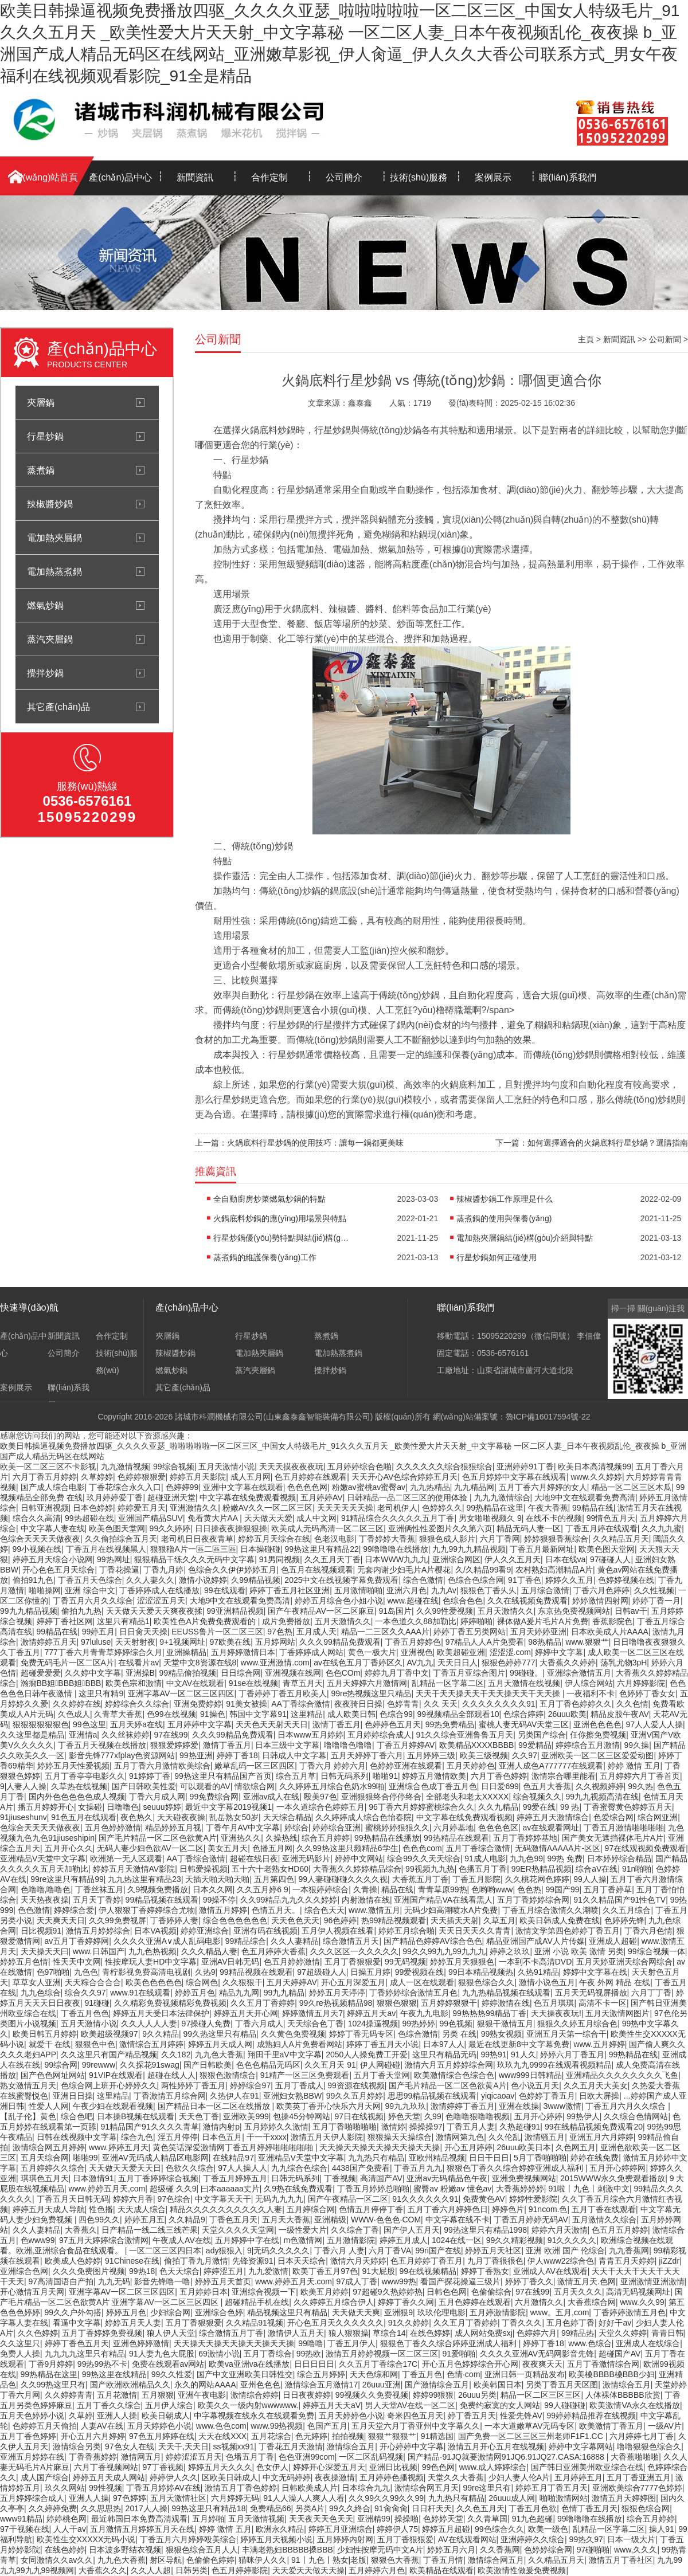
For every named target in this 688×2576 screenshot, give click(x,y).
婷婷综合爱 (74, 1910)
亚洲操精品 (186, 1652)
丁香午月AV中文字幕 (243, 1827)
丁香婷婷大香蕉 (387, 1538)
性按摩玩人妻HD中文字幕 (151, 1961)
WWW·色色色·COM (386, 2219)
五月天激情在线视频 (524, 1683)
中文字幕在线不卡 (457, 2219)
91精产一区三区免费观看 (305, 2075)
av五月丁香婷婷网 (77, 1941)
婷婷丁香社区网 (65, 1621)
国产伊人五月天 (412, 2229)
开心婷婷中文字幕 (412, 2446)
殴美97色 (320, 1796)
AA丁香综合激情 (300, 1703)
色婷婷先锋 (624, 1920)
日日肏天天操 (143, 1631)
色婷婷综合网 (548, 2549)
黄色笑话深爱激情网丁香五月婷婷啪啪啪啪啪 (234, 2147)
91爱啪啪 (458, 2353)
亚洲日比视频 (393, 2467)
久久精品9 (187, 2219)
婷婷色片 (508, 2209)
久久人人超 (151, 2570)
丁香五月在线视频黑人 (106, 1549)
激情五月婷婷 (223, 1910)
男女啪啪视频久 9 (490, 1518)
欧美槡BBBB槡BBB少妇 (611, 2374)
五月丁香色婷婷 (28, 2436)
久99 (432, 2116)
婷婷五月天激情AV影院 (134, 1868)
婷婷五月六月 (451, 2549)
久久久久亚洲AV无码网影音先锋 (537, 2353)
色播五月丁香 (483, 1868)
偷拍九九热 (81, 1611)
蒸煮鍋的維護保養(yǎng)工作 (264, 1257)
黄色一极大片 (372, 1652)
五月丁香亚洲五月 (639, 2477)
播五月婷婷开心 (46, 1807)
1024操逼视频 (373, 2023)
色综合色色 (463, 1600)
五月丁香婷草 (608, 1889)
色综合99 (396, 1714)
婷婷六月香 (133, 2198)
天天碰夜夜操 (181, 1817)
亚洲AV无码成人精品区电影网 (155, 2157)
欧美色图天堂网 (117, 1528)
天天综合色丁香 (315, 2023)
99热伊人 (583, 2116)
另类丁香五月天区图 (562, 2384)
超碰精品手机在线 (257, 2302)
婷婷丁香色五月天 (77, 2343)
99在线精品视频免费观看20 (594, 2126)
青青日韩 (667, 2333)
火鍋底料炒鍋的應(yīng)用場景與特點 (279, 1218)
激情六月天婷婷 (358, 2260)
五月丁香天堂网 (382, 2075)
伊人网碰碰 (380, 2064)
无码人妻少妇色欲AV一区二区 (150, 1848)
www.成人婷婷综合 (492, 2467)
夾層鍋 (40, 402)
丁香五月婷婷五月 (235, 2178)
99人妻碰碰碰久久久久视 (343, 1879)
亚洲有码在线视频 (265, 1930)
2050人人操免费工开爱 (367, 2054)
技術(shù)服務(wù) (418, 183)
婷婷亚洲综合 (205, 1930)
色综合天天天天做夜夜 (40, 1538)
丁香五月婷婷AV (406, 1745)
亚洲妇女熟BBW (292, 2095)
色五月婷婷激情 (292, 1961)
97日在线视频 (359, 2116)
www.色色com (221, 2425)
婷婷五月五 (144, 2219)
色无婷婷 (311, 2436)
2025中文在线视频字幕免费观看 (341, 1580)
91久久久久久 (572, 2240)
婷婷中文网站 (359, 1858)
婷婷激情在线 (506, 2003)
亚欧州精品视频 (437, 2157)
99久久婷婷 (170, 1528)
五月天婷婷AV (292, 1982)
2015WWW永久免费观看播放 (612, 2178)
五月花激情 (117, 2394)
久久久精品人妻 (209, 1951)
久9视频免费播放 (157, 1889)
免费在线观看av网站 (168, 2364)
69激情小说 (219, 2353)
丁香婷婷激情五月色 (629, 2312)
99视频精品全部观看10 (458, 1714)
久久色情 (632, 1703)
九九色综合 (41, 1992)
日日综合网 (241, 1672)
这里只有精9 (101, 1693)
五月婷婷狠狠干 (449, 2003)
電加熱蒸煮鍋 (54, 571)
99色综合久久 (499, 2529)
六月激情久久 (539, 2302)
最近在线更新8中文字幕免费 (518, 2044)
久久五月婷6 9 (262, 1889)
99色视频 (456, 2023)
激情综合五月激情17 (321, 2384)
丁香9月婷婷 (51, 2364)
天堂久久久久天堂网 (238, 2229)
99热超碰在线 (89, 1518)
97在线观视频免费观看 (645, 1848)
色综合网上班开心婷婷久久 (109, 2085)
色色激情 (34, 1910)
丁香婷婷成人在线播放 (159, 1590)
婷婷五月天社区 (493, 2250)
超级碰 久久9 (173, 2188)
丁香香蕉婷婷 (93, 2456)
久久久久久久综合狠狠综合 (444, 1466)
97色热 (279, 1631)
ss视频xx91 (234, 2446)
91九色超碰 (532, 2518)
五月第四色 (274, 1879)
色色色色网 (307, 1487)
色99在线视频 (171, 1714)
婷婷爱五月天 (142, 1507)
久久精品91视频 (254, 2322)
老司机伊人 (397, 1507)
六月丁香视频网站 (106, 2467)
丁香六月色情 (648, 1930)
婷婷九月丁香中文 (397, 1672)
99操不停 (219, 1899)
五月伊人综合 (169, 2405)
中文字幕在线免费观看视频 (248, 1497)
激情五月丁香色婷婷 (241, 2487)
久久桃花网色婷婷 (537, 1879)
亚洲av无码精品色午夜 (446, 2178)
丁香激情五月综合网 (170, 2095)
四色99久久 (99, 2219)
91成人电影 (485, 1858)
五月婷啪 (208, 2518)
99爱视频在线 (419, 1972)
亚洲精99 (373, 2518)
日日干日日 (489, 2157)
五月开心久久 (69, 1848)
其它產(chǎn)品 (58, 706)
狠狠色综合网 (645, 2508)
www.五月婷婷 (598, 2044)
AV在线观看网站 (467, 2539)
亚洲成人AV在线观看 (550, 2271)
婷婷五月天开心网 (246, 2013)
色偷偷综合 (491, 2291)
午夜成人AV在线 (182, 2240)
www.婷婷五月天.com (293, 2281)
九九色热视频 (152, 1951)
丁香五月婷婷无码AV (531, 2219)
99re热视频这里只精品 (371, 1693)
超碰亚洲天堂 (171, 1497)
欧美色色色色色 (154, 1982)
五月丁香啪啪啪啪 (344, 2126)
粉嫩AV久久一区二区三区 (267, 1507)
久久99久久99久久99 (386, 2498)
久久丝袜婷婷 (125, 1734)
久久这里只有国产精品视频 (109, 2054)
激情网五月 (141, 2456)
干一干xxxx (267, 2137)
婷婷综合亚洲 (336, 1827)
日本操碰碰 (260, 1549)
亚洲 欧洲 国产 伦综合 (565, 2250)
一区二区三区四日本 (165, 2250)
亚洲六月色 (406, 1590)
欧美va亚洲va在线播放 (249, 2364)
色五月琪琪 (554, 2003)
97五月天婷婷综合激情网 (103, 2240)
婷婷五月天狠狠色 (462, 1961)
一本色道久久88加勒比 (415, 1621)
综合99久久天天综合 (423, 1858)
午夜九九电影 (424, 2013)
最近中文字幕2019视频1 (228, 1807)
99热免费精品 (450, 1724)
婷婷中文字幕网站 (581, 2446)
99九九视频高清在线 (602, 1796)
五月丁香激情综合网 (603, 2364)
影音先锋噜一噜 (162, 2281)
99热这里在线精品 (114, 2374)
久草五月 (499, 1920)
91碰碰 (97, 2003)
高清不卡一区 (602, 2003)
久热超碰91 (520, 2126)
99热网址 (113, 1559)
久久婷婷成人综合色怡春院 (363, 1817)
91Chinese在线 (132, 2260)
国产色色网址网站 (53, 2075)
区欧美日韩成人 (230, 2477)
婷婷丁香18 (237, 1755)
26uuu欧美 (567, 1714)
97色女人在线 (129, 2446)
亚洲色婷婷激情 (141, 2343)
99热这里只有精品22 (322, 1549)
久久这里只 (20, 2343)
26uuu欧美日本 (524, 2147)
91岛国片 (395, 1611)
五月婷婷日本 (203, 2291)
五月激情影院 (351, 2240)
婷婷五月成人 (404, 2240)
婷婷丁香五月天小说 (382, 2044)
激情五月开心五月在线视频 (496, 2446)
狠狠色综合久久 (486, 1982)
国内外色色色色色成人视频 (77, 1796)
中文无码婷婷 (287, 2477)
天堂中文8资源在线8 (200, 1662)
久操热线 (281, 1837)
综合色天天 (324, 1910)
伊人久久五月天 (512, 1559)
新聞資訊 (195, 177)
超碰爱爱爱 (41, 1672)
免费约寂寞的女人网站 (500, 2405)
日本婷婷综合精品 (619, 1858)
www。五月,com (559, 2312)
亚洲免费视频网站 (524, 2178)
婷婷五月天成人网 (220, 2044)
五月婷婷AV (321, 1497)
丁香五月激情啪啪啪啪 (624, 1827)
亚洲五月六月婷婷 (601, 2137)
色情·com (463, 2374)
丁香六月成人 (259, 2023)
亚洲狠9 (398, 2312)
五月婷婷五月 (578, 2477)
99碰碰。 (526, 1672)
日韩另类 (191, 2570)
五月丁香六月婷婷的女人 (543, 1487)
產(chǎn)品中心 (120, 177)
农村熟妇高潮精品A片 (554, 1569)
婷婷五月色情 (24, 1961)
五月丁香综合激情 (478, 1848)
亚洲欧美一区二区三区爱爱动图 (597, 1755)
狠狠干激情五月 (505, 2023)
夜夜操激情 (335, 2477)
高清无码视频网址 (638, 2291)
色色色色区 (498, 1827)
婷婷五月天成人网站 (109, 2477)
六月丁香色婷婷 (499, 1776)
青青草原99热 (442, 1889)
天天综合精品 (287, 1817)
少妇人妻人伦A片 (519, 2477)
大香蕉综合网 (592, 2302)
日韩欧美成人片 (310, 2487)
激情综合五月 (627, 2384)
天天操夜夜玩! (556, 2013)
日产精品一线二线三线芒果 (149, 2229)
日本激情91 (93, 2178)
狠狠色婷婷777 (508, 1662)
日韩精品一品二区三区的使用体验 (408, 1497)
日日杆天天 (432, 2508)
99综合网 (61, 2064)
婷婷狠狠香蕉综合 (556, 1538)
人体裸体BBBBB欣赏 (622, 2394)
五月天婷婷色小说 (351, 2415)
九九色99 (526, 1858)
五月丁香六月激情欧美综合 (162, 1765)
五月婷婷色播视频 (391, 2477)
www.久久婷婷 (595, 1476)
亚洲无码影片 (306, 1858)
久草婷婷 (97, 1476)
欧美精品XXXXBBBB (476, 1745)
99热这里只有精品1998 (485, 2229)
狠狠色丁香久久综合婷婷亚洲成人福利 (516, 2168)
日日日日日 (314, 2364)
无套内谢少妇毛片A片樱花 (404, 1569)
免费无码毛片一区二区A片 (67, 1662)
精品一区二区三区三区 (541, 2394)
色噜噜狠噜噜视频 (477, 2116)
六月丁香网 (500, 1538)
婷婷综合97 (250, 2085)
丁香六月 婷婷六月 (332, 1765)
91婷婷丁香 (149, 1776)
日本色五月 (222, 2137)
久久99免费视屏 (117, 1920)
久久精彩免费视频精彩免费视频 (170, 2003)
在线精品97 (233, 2157)
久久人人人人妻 (149, 2023)
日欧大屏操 (599, 2095)
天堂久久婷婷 (623, 2333)
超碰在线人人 (171, 2075)
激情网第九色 (460, 2137)
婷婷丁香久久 (529, 2281)
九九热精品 (430, 1487)
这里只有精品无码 (444, 2054)
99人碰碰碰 (564, 2405)
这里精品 (307, 1714)
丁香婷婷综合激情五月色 (413, 1992)
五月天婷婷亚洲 (538, 1631)
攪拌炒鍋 (45, 673)
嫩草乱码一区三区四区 (254, 1765)
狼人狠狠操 (349, 2333)
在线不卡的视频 (554, 1518)
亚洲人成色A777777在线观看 (551, 1765)
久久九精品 (498, 1807)
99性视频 (105, 2487)
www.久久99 (642, 2302)
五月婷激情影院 (498, 2312)
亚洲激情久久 (194, 1507)
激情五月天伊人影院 (327, 2137)
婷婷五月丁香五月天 (551, 2487)
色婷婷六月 (537, 2333)
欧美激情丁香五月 (611, 2425)
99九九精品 (284, 1992)
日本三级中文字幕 (287, 1745)
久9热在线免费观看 (298, 2188)
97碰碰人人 (610, 1559)
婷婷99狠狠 (433, 2394)
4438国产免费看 (361, 2168)
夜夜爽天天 (542, 2364)
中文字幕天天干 (223, 2198)
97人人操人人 (242, 2168)
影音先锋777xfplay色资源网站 (122, 1755)
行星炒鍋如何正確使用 (496, 1257)
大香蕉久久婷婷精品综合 (357, 1868)
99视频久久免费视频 (372, 2394)
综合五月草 (296, 1776)
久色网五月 (576, 2147)
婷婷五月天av (371, 2013)
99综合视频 (173, 1466)
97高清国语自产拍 (61, 2281)
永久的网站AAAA (205, 2384)
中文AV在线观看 (195, 1683)
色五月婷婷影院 (240, 2570)
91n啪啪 (636, 1868)
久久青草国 (487, 2518)
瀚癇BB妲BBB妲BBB (61, 1683)
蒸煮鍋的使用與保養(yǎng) (504, 1218)
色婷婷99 (182, 1487)
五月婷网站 (275, 1641)
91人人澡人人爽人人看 (304, 2498)
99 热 (569, 1807)
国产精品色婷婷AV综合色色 (433, 1941)
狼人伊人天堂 (171, 2333)
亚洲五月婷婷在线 (32, 2456)
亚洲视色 (417, 1652)
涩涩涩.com (510, 1652)
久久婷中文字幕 (93, 1672)
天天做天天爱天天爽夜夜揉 (154, 1611)
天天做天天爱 (268, 1518)
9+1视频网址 (182, 1641)
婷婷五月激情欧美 (434, 1776)
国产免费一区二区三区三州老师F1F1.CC (531, 2436)
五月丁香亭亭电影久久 (85, 1776)
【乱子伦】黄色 (28, 2116)
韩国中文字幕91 (258, 1714)
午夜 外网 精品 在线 (614, 1982)
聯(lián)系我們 (567, 177)
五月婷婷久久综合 (53, 2168)
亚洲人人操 (117, 2415)
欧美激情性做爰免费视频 (522, 2570)
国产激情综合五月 (437, 2384)
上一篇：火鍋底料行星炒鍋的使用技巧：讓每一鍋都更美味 (299, 1142)
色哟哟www (492, 1889)
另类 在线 (459, 2033)
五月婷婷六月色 (377, 2570)
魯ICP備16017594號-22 (548, 1416)
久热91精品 (538, 1972)
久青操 (365, 1889)
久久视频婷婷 (600, 1786)
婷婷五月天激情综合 (553, 1817)
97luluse (96, 1641)
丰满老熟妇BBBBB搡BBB (287, 2549)
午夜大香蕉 (548, 1507)
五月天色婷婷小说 (32, 2415)
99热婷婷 (418, 2023)
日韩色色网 (447, 2291)
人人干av (69, 2529)
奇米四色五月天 (415, 2415)
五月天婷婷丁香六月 (367, 1755)
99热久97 (586, 2539)
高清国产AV (381, 2178)
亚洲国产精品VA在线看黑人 (443, 1899)
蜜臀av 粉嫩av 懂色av (452, 2188)
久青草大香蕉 (118, 1714)
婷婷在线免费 (594, 2157)
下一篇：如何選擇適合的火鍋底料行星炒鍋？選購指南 (591, 1142)
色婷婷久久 (442, 1507)
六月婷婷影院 (641, 1683)
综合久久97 (85, 1992)
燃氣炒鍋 (45, 605)
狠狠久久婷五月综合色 (577, 2023)
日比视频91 (41, 1930)
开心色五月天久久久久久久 (335, 2322)
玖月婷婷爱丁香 (115, 1497)
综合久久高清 (37, 1518)
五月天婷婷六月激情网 (367, 1683)
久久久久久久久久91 (498, 1703)
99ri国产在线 (438, 2250)
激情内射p (221, 2126)
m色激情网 (303, 2240)
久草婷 (81, 2415)
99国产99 (562, 1889)
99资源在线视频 (356, 2085)
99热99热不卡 (102, 2364)
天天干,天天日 (183, 2446)
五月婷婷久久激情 (276, 2126)
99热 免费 (565, 1858)
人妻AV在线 (102, 2425)
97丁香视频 (162, 2467)
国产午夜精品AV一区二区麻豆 (321, 1611)
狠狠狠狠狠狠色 (41, 1724)
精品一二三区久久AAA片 (385, 1631)
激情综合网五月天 (426, 2487)
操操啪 (406, 2518)
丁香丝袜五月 (99, 1889)
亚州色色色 (260, 2384)
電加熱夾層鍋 (54, 537)
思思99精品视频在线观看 (432, 2095)
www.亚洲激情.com (275, 1662)
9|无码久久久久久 (278, 2250)
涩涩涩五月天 (161, 1600)
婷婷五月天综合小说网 (53, 1559)
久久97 (524, 1755)
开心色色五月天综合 (58, 1569)
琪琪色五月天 (45, 2178)
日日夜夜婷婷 (307, 2394)
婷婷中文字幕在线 (595, 1972)
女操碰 (90, 1807)
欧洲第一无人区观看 (126, 1858)
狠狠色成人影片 (447, 1538)
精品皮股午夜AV (620, 1714)
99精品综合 (246, 1941)
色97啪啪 (53, 1972)
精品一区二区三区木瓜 (631, 1487)
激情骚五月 (545, 2137)
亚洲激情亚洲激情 (652, 2281)
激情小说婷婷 (203, 1580)
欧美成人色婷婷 (73, 2260)
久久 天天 (441, 1703)
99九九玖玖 (406, 2106)
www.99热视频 (277, 2425)
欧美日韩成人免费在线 (559, 1920)
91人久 (523, 2054)
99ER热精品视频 (541, 1868)
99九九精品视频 (28, 1611)
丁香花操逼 (119, 1569)
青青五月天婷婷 (627, 2260)
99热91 (493, 2054)
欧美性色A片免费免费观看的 (205, 1621)
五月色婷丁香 (570, 2322)
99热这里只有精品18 (208, 2508)
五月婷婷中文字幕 (199, 1724)
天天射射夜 (135, 1641)
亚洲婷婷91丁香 (525, 1466)
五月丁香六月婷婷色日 (448, 2209)
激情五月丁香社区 (621, 2560)
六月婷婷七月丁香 (641, 2436)
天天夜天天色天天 (321, 2518)
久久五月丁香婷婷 (262, 2003)
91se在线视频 (253, 1683)
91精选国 (437, 2436)
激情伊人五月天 (296, 2333)
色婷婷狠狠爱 (142, 1476)
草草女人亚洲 (37, 1982)
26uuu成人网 (511, 2498)
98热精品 (544, 1641)
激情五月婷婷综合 (98, 1930)
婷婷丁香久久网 (406, 2302)
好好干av (615, 2322)
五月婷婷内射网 (345, 2539)
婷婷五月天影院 (198, 1476)
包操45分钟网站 (301, 2116)
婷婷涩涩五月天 (194, 2456)
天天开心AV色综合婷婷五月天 (404, 1476)
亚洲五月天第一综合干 (566, 2033)
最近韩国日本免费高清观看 (139, 2518)
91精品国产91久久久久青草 (150, 2126)
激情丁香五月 (336, 1724)
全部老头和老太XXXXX (467, 1796)
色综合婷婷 (523, 1714)
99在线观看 (224, 1590)
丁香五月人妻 (471, 2126)
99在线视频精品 (428, 2271)
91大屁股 (378, 2271)
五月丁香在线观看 (604, 2209)
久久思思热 (101, 2508)
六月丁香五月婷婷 (45, 1476)
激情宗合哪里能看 (563, 1776)
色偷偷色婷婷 (210, 2560)
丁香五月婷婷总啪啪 (373, 2188)
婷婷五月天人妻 (133, 2322)
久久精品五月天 (621, 1538)
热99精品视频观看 (394, 1920)
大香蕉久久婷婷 (568, 1662)
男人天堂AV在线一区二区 (410, 2405)
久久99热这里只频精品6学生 (347, 1848)
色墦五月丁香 (250, 2456)
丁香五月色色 (85, 2013)
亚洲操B (140, 1672)
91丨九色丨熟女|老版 (328, 2560)
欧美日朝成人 (166, 2415)
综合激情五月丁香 (231, 2333)
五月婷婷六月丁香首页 (640, 1776)
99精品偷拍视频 (187, 1672)
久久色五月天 (480, 2508)
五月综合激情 (545, 1590)
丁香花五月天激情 (291, 2446)
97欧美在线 (230, 1641)
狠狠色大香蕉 (395, 2560)
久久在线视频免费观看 (527, 1600)
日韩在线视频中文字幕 (77, 2137)
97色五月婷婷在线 (161, 2436)
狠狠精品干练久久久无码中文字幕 (194, 1559)
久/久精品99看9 (483, 1569)
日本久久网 (213, 1889)
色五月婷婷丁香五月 (426, 2260)
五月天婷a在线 (136, 1724)
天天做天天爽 (356, 2312)
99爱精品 (535, 1745)
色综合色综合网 (476, 1580)
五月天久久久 (578, 2291)
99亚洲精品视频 (235, 1611)
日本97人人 (443, 2044)
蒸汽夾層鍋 (50, 639)
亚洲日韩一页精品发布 (524, 2374)
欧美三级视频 (484, 1755)
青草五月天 (303, 1683)
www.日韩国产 (98, 1951)
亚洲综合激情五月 (579, 1672)
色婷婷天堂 (443, 2518)
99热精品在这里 (494, 1507)
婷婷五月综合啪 (406, 1930)
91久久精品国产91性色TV (619, 1899)
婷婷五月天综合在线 (274, 1538)
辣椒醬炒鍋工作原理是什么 (504, 1198)
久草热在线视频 (79, 1786)
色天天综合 (179, 2271)
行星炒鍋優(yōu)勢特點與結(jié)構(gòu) (282, 1237)
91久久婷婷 (408, 2322)
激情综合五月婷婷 (151, 2044)
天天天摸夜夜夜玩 (291, 1466)
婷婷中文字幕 (559, 1652)
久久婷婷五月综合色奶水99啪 (332, 1786)
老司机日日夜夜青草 (197, 1538)
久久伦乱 (504, 2137)
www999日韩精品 (530, 2075)
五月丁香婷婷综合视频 (158, 2178)
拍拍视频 (348, 2436)
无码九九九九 (279, 2198)
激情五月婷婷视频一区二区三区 (382, 2353)
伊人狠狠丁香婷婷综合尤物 (147, 1910)
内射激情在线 (366, 1899)
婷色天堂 (404, 2116)
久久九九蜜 (662, 1528)
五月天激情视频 (256, 2518)
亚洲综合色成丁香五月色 (433, 1786)
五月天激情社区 (178, 2498)
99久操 (637, 1745)
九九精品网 (474, 1487)
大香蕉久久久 (103, 2570)
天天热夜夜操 (45, 1899)
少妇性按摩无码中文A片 (380, 2549)
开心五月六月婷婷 (93, 2436)
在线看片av (138, 1662)
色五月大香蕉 (547, 1786)
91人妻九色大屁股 (161, 2353)
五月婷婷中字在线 (247, 2240)
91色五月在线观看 (83, 1817)
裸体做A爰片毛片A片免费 (542, 1621)
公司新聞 (665, 339)
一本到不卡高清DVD (535, 1961)
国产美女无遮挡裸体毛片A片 (612, 1837)
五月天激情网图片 (617, 2013)
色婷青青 (403, 1703)
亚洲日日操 (73, 2095)
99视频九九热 (430, 1868)
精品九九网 (239, 1992)
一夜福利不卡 (590, 1693)
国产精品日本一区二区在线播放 (215, 2106)
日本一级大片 (631, 2539)
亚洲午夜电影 (202, 2394)
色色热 (529, 1889)
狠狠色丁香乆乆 (488, 1590)
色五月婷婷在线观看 (311, 1476)
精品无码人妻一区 (529, 1528)
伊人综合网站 (589, 1683)
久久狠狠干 (242, 1982)
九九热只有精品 (376, 2157)
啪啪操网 (45, 1590)
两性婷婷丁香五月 (193, 2085)
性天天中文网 (77, 1961)
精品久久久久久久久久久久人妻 (226, 2209)
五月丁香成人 (299, 2085)
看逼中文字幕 (77, 2322)
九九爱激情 (268, 2271)
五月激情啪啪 (358, 1590)
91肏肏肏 (391, 2508)
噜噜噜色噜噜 (348, 1745)
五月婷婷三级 (431, 1755)
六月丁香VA (390, 2250)
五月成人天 (316, 1631)
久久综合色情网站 (636, 2116)
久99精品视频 (255, 1580)
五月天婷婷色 (471, 1765)
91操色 (212, 1714)
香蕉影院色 (612, 1621)
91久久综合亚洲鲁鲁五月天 (465, 1734)
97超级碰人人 (321, 1972)
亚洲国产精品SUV (150, 1518)
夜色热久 (136, 1817)
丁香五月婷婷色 (413, 1641)
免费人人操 (20, 2353)
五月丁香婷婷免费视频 (102, 2333)
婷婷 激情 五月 (634, 1765)
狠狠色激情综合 (228, 2075)
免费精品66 (270, 2508)
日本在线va (565, 1559)
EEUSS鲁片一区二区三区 (217, 1631)
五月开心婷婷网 (617, 2168)
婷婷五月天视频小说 (276, 2539)
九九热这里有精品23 (144, 1879)
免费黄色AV (484, 2198)
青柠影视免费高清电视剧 (146, 1972)
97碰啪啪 (593, 2549)
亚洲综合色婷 (219, 2312)
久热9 (205, 1972)
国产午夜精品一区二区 (348, 2198)
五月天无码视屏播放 (591, 1992)
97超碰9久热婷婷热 (387, 2291)
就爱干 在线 (50, 2044)
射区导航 (166, 2560)
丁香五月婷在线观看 (601, 1528)
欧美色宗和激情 (133, 1683)
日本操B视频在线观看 (135, 2116)
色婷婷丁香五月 (547, 2095)
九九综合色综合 (299, 2168)
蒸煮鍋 (40, 470)
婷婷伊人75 (397, 2529)
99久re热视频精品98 (336, 2003)
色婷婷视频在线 (626, 1580)
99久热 (640, 1786)
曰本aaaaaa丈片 (230, 2188)
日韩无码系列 (344, 1776)
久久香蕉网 (500, 2549)
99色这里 (89, 1724)
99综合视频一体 (656, 1951)
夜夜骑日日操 (358, 1703)
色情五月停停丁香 (371, 2209)
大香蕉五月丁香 (420, 1879)
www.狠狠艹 (586, 1641)
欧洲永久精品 (280, 2529)
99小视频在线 (37, 1549)
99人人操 (590, 1879)
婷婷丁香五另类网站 (469, 1631)
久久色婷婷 (38, 2333)
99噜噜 (310, 2343)
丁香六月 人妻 (339, 2250)
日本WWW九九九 (396, 1559)
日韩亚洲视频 (45, 1507)
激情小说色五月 (547, 1982)
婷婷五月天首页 (223, 2281)
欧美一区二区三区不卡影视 (48, 1466)
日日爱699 (499, 1786)
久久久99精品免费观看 (340, 1641)
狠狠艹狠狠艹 (392, 2436)
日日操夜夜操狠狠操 (231, 1528)
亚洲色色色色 (597, 1724)
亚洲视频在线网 (293, 1672)
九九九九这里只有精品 (85, 2353)
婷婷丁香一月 (656, 1600)
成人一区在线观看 (422, 1982)
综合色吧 (77, 2116)
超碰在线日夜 (254, 1858)
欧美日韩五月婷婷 (45, 2033)
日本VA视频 (155, 1930)
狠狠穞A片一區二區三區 (193, 1549)
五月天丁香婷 (97, 1899)
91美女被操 (246, 1703)
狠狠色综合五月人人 (202, 2549)
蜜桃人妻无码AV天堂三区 (524, 1724)
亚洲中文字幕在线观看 (243, 1487)
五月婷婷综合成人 (379, 1734)
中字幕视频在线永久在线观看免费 (254, 2415)
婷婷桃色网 (66, 2518)
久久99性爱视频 (445, 1611)
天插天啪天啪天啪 (217, 1879)
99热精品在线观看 (456, 1837)
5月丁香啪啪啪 (540, 2157)
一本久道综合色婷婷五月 (320, 1807)
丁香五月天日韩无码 (73, 2198)
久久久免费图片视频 (89, 2271)
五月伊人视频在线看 (338, 1930)
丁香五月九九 (418, 2168)
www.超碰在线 (412, 1600)
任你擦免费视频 (598, 1734)
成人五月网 (250, 1476)
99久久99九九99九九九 (444, 1951)
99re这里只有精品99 (67, 1879)
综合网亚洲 (658, 1817)
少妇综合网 (170, 2312)
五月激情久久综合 (604, 2219)
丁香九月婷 (163, 1569)
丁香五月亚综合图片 (469, 1672)
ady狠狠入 (224, 2250)
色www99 (38, 2240)
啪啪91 (385, 1776)
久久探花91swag (149, 2064)
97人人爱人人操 (654, 1724)
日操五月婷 (370, 1972)
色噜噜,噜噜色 (46, 1889)
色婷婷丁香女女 (647, 1693)
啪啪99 (85, 2157)
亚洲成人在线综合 (648, 2343)
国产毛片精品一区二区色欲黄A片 (157, 1837)
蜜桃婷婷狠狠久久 (397, 1827)
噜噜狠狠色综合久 (649, 2446)
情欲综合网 (254, 1786)
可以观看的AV (205, 1786)
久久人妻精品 (295, 1941)
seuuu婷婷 (162, 1807)
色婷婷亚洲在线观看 (406, 1765)
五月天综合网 (45, 2157)
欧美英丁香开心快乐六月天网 (328, 2106)
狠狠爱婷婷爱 (174, 1745)
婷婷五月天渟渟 (337, 1992)
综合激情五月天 (351, 1941)
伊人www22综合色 (560, 2260)
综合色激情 (423, 1580)
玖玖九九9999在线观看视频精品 (554, 2064)
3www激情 (562, 2106)
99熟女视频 (501, 2033)
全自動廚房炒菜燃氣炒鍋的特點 (269, 1198)
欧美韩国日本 (498, 2384)
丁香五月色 (422, 2374)
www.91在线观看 (140, 1992)
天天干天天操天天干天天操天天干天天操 (489, 1693)
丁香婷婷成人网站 (311, 1652)
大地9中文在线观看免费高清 (584, 1497)
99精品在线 (592, 1507)
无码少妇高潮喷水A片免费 (451, 1910)
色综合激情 (418, 2033)
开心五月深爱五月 (353, 1982)
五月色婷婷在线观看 (475, 2302)
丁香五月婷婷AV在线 (163, 2487)
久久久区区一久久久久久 (354, 1951)
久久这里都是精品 (32, 1734)
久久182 (175, 2054)
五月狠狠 (158, 2394)
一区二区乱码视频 (371, 2456)
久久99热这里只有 (53, 2384)
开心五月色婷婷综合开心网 (470, 2364)
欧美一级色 (548, 2529)
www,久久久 (635, 2549)
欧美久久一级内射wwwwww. (248, 2405)
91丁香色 (524, 1580)
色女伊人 (272, 2467)
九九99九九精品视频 (469, 1549)
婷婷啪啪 (476, 1621)
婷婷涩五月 (224, 2271)
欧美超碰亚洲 (461, 1652)
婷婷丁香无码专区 (361, 2033)
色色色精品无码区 (268, 2064)
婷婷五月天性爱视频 (73, 1765)
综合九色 (137, 2137)
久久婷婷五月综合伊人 (334, 2302)
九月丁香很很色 (495, 2260)
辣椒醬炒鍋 (50, 504)
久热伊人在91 (234, 2095)
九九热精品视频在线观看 (506, 1992)
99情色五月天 (611, 1518)
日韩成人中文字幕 (294, 1755)
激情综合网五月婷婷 (49, 2147)
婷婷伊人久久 (174, 2477)
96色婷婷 (340, 1920)
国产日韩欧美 (207, 2064)
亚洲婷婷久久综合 (533, 2539)
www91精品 (21, 2518)
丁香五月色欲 (533, 2508)
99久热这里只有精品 (220, 2033)
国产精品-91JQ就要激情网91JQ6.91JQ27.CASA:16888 (507, 2456)
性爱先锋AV (521, 2415)
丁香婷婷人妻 (174, 1920)
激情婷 (393, 2126)
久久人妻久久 (150, 1580)
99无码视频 (405, 1961)
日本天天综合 (301, 2260)
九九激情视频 (125, 1466)
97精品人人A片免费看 (484, 1641)
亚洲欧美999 (245, 2116)
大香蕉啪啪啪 (635, 2456)
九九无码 (114, 2281)
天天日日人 (457, 1662)
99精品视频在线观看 (162, 1899)
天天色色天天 (295, 1920)
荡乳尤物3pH (623, 1662)
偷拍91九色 (33, 1580)
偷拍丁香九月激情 (196, 2260)
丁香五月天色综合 (90, 1580)
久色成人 (74, 1714)
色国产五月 (327, 2425)
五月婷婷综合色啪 (359, 1466)
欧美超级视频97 (109, 2033)
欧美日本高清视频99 (594, 1466)
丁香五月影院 (476, 1879)
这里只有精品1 (123, 1621)
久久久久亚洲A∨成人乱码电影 (167, 1941)
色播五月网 (272, 1848)
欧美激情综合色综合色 (454, 2075)
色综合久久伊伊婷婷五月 (232, 1569)
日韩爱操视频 (203, 1868)
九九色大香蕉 (219, 2054)
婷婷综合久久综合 (137, 1703)
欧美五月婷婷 (324, 2291)
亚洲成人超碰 (613, 1941)
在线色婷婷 (430, 2333)
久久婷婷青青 (69, 2394)
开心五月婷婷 (468, 2147)
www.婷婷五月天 (118, 2147)
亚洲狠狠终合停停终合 (381, 1796)
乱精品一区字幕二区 (448, 1683)
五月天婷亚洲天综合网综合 (624, 1961)
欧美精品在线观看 (441, 2570)
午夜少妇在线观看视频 (113, 2106)
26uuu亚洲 (381, 2384)
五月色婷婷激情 (113, 1827)
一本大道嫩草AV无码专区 (529, 2425)
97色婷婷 (129, 2498)
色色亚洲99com (307, 2456)
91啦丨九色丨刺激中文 (589, 2188)
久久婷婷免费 (53, 2508)
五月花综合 (271, 2436)
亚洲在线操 (519, 2106)
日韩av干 (631, 1611)
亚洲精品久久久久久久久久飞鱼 (622, 2075)
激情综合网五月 (496, 2560)
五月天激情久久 (506, 1611)
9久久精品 (160, 2033)
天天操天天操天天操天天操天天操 (379, 2147)
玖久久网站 (65, 2487)
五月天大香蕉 (286, 2219)
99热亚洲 (196, 1755)
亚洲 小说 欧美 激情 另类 (579, 1951)
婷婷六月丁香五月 (572, 2054)
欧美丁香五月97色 (325, 2271)
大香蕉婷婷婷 (520, 2188)
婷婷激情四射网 (600, 1600)
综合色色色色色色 (235, 1920)
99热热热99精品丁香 (489, 2013)
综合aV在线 (596, 1868)
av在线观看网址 (550, 1827)
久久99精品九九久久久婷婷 (289, 1899)
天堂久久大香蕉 (456, 2477)
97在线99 (170, 1734)
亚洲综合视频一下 (264, 2291)
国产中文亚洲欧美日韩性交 (245, 2374)
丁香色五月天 (233, 2219)
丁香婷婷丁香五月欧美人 (283, 1693)
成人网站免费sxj (484, 2333)
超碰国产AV (620, 2353)
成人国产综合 (45, 2477)
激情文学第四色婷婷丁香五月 (567, 1930)
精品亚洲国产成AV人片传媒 (535, 1941)
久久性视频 (654, 1590)
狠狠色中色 (95, 2044)
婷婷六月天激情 (559, 2229)
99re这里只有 (487, 2487)
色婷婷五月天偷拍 (45, 2425)
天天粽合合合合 (93, 1982)
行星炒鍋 (45, 436)
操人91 (661, 2529)
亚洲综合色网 (24, 2271)
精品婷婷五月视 (173, 1827)
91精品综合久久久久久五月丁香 (398, 1518)
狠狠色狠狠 (397, 2003)
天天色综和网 (374, 2374)
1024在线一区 (457, 2240)
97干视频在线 (24, 2529)
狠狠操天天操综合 (400, 2137)
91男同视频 (279, 1559)
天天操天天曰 (45, 1951)
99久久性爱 (172, 2374)
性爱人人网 (49, 2106)
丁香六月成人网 (157, 1796)
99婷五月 (98, 1631)
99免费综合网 (214, 1796)
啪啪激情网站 (564, 2498)
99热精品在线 (633, 2054)
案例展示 (493, 177)
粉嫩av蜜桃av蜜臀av (368, 1487)
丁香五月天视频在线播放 (102, 1745)
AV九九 (420, 1662)
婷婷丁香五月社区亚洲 (289, 1590)
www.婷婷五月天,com (107, 2188)
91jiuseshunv (23, 1817)
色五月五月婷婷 (620, 2229)
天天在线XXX (222, 2436)
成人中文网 (316, 1518)
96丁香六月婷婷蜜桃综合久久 (421, 1807)
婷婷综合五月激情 (588, 1745)
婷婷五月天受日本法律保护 (161, 2013)
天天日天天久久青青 (475, 1930)
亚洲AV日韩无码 (230, 1961)
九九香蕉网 (629, 2250)
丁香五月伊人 (351, 2343)
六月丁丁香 (651, 1992)
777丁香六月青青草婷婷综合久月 (103, 1652)
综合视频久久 (537, 1796)
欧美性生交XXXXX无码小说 (86, 2539)
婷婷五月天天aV (332, 2405)
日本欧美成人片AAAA (609, 1631)
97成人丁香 (357, 2281)
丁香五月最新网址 (542, 1549)
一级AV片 (665, 2425)
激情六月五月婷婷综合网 (449, 2064)
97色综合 (174, 2198)
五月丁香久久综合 (109, 2405)
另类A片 (310, 2508)
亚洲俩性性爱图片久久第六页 (440, 1528)
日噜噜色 (123, 1807)
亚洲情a (83, 1734)
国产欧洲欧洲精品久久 (130, 2384)
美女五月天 (228, 1848)
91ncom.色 (548, 2209)
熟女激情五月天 (28, 2085)
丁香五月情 (443, 2560)
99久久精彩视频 (515, 2240)
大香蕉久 (81, 2229)
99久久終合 (349, 2508)
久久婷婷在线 (77, 1703)
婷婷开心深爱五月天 (329, 2467)
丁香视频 (340, 2178)
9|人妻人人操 (23, 1786)
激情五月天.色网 (586, 2281)
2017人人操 (146, 2508)
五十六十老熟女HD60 (270, 1868)
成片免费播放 (286, 1621)
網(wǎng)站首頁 (45, 177)
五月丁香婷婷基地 (525, 1837)
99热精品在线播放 (387, 1837)
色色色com (421, 1848)
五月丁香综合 (268, 2353)
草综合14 (389, 2333)
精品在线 (397, 1889)
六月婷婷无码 (235, 2498)
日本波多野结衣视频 (125, 2549)
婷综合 (296, 1827)
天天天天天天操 (345, 1507)
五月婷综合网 (311, 2209)
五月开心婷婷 (538, 2116)
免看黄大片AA (213, 1518)
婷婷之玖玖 (510, 1951)
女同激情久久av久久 (57, 2560)
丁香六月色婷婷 (601, 1590)
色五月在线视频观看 (317, 1569)
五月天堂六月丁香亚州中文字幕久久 (415, 2425)
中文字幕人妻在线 (53, 1528)
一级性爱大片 (303, 2229)
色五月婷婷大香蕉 (273, 1951)
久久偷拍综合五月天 (121, 1538)
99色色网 (438, 2467)
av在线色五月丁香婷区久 (358, 1662)
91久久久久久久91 (425, 2198)
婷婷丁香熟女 (485, 2271)
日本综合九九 (366, 2487)
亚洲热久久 (241, 1837)
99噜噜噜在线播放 (395, 1549)
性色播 (101, 2209)
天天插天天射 (455, 1920)
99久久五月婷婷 (355, 2095)
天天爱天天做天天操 (308, 2570)
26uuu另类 (477, 2394)
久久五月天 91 (329, 2064)
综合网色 (202, 1982)
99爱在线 (539, 1807)
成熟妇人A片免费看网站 (299, 2044)
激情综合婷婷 (254, 2394)
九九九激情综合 (502, 1497)
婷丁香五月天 (472, 2415)
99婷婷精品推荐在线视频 (591, 2415)
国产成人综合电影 (53, 1487)
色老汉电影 (334, 1538)
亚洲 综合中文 (90, 1590)
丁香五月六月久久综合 (93, 1600)
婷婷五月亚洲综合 (340, 2529)
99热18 (142, 2271)
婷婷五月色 (195, 1992)
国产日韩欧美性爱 (144, 1786)
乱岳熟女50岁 (234, 1817)
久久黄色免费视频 (293, 2033)
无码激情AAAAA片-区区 (557, 1848)
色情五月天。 (276, 1910)
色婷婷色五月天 (393, 1724)
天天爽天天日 (61, 1920)
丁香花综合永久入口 (125, 1487)
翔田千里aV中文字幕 (285, 2054)
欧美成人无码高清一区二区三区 (327, 1528)
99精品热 (578, 2333)
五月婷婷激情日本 (243, 1652)
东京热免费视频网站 (574, 1611)
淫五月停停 (178, 2137)
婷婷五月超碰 (446, 2529)
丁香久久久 (522, 2322)
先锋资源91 (252, 2260)
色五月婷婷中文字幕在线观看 (514, 1476)
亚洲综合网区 (456, 1559)
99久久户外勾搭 (73, 2312)
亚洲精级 (330, 2219)
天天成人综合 (142, 2209)
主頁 (586, 339)
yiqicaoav (497, 2095)
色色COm (343, 1672)
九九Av (443, 1590)
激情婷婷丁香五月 (463, 2106)
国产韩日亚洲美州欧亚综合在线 (587, 2467)
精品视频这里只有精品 (287, 2312)
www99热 (399, 2281)
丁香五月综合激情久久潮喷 (550, 1910)
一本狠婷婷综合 (320, 1889)
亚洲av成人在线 (271, 1796)
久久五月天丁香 (332, 1559)
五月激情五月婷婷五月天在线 (142, 2529)
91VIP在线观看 (116, 2075)
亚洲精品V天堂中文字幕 (42, 1858)
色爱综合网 (613, 1817)
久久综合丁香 (355, 2229)
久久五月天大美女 (596, 2085)
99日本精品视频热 (481, 1972)
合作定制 (269, 177)
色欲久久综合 (190, 2168)
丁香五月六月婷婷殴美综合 (188, 2539)
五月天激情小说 (226, 1466)
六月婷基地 (453, 1827)
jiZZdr (669, 2260)
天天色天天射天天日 (272, 1724)
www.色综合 (589, 2343)
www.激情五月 (374, 1910)
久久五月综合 (627, 1910)
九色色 (86, 1972)
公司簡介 (344, 177)
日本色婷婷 (93, 1507)
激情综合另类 (77, 2446)
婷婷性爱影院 (533, 2198)
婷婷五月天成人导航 (49, 2209)
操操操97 (426, 2126)
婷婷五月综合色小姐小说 (339, 1600)
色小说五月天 (535, 2085)
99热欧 (309, 2353)
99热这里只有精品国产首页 (223, 1776)
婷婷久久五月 (569, 1580)
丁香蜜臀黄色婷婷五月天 (628, 1807)
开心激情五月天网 (32, 2291)
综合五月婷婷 (326, 1837)
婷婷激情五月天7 (312, 2013)
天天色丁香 (199, 2116)
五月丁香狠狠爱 (353, 1961)
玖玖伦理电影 (441, 2312)
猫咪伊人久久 (263, 2560)
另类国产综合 (542, 1734)
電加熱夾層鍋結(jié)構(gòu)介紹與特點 (524, 1237)
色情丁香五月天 (589, 2508)
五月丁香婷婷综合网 (533, 1899)
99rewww (98, 2064)
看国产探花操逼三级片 (460, 2281)
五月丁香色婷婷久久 (576, 1703)
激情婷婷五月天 (49, 1641)
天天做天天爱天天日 (125, 2168)
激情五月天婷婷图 (624, 2498)
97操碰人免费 (206, 2023)
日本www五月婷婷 (310, 1734)
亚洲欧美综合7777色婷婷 (637, 2487)
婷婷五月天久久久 (220, 2467)
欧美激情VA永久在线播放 (634, 2405)
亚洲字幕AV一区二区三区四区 (181, 1693)
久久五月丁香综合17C (378, 2364)
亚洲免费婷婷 (198, 1703)
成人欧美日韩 (351, 1714)
